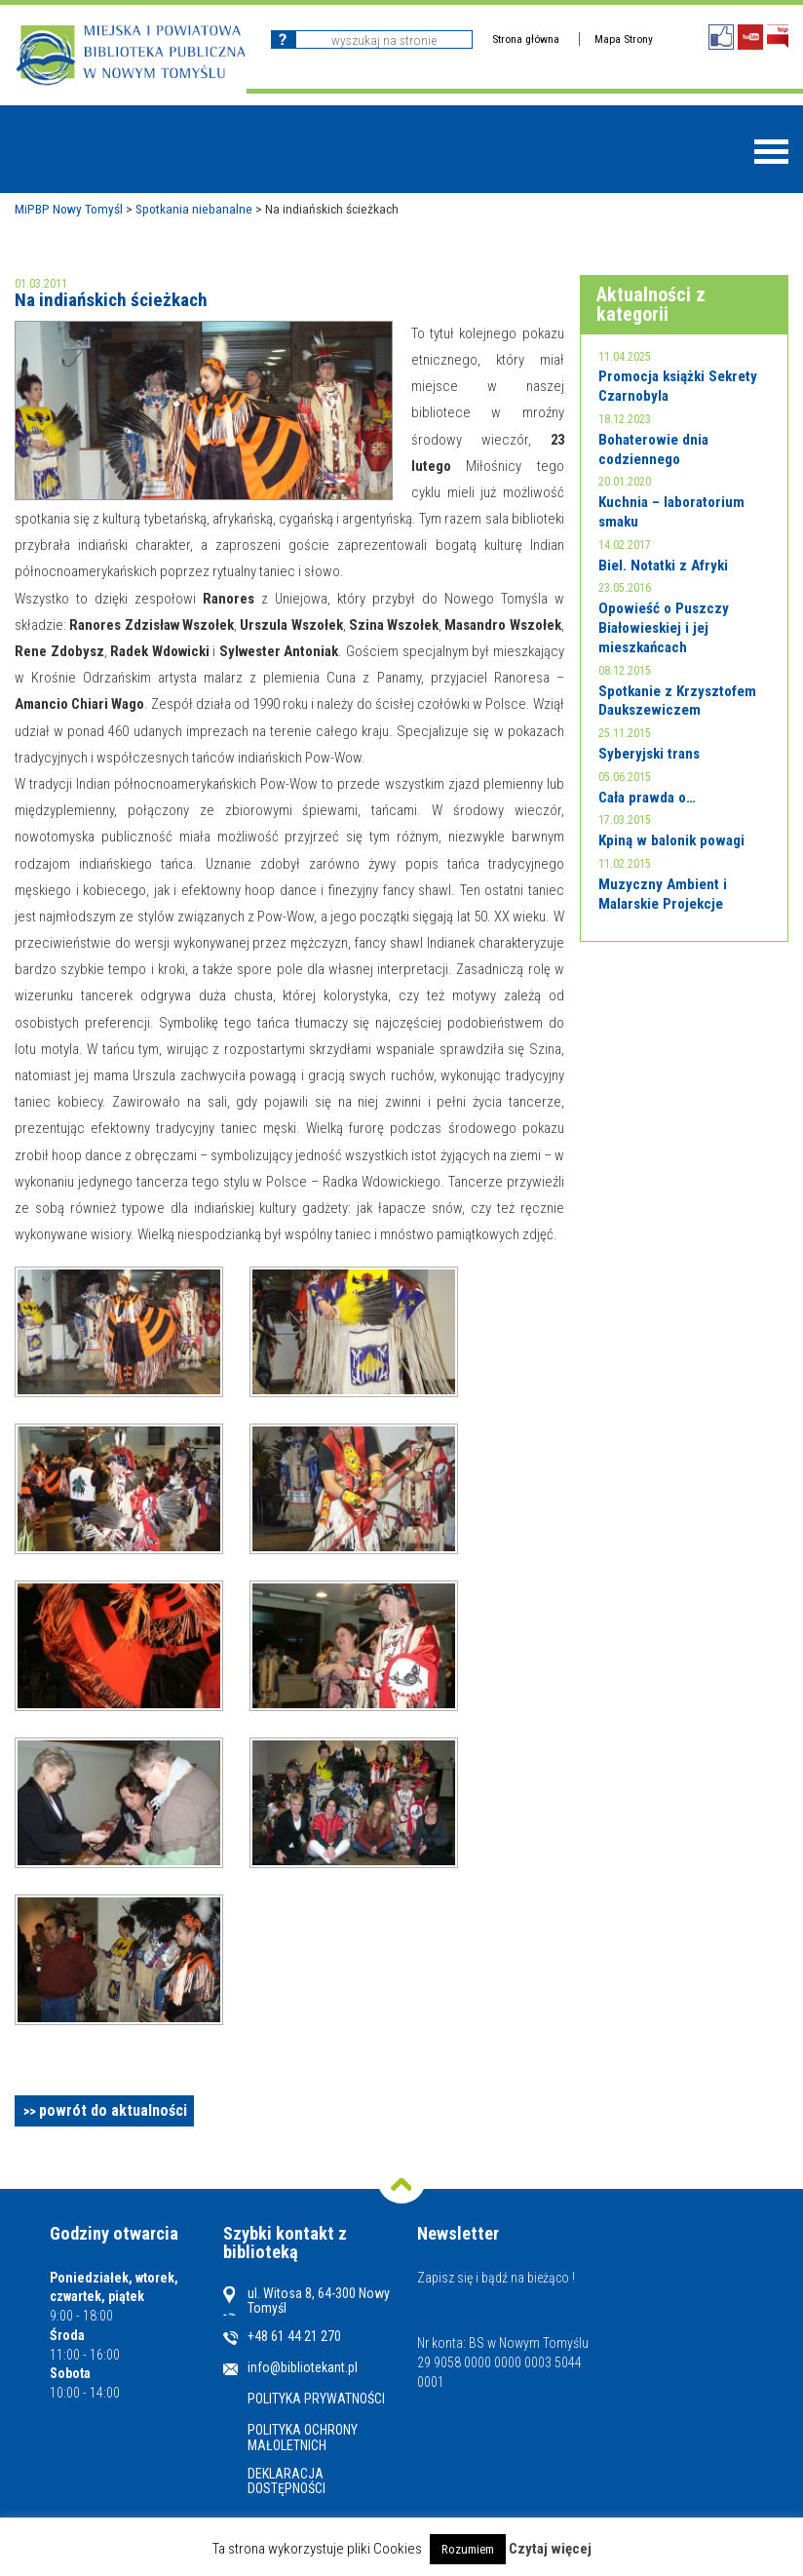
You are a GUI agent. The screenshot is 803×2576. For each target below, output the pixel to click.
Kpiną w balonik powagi (671, 840)
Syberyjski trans (649, 753)
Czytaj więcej (550, 2548)
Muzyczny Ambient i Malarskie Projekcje (662, 894)
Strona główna (525, 39)
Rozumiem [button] (467, 2549)
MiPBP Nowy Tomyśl (69, 208)
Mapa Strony (623, 39)
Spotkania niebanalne (193, 208)
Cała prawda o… (647, 797)
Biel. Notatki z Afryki (663, 565)
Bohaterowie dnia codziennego (653, 449)
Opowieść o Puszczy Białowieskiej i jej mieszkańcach (663, 627)
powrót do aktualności (113, 2110)
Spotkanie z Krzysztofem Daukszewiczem (677, 701)
